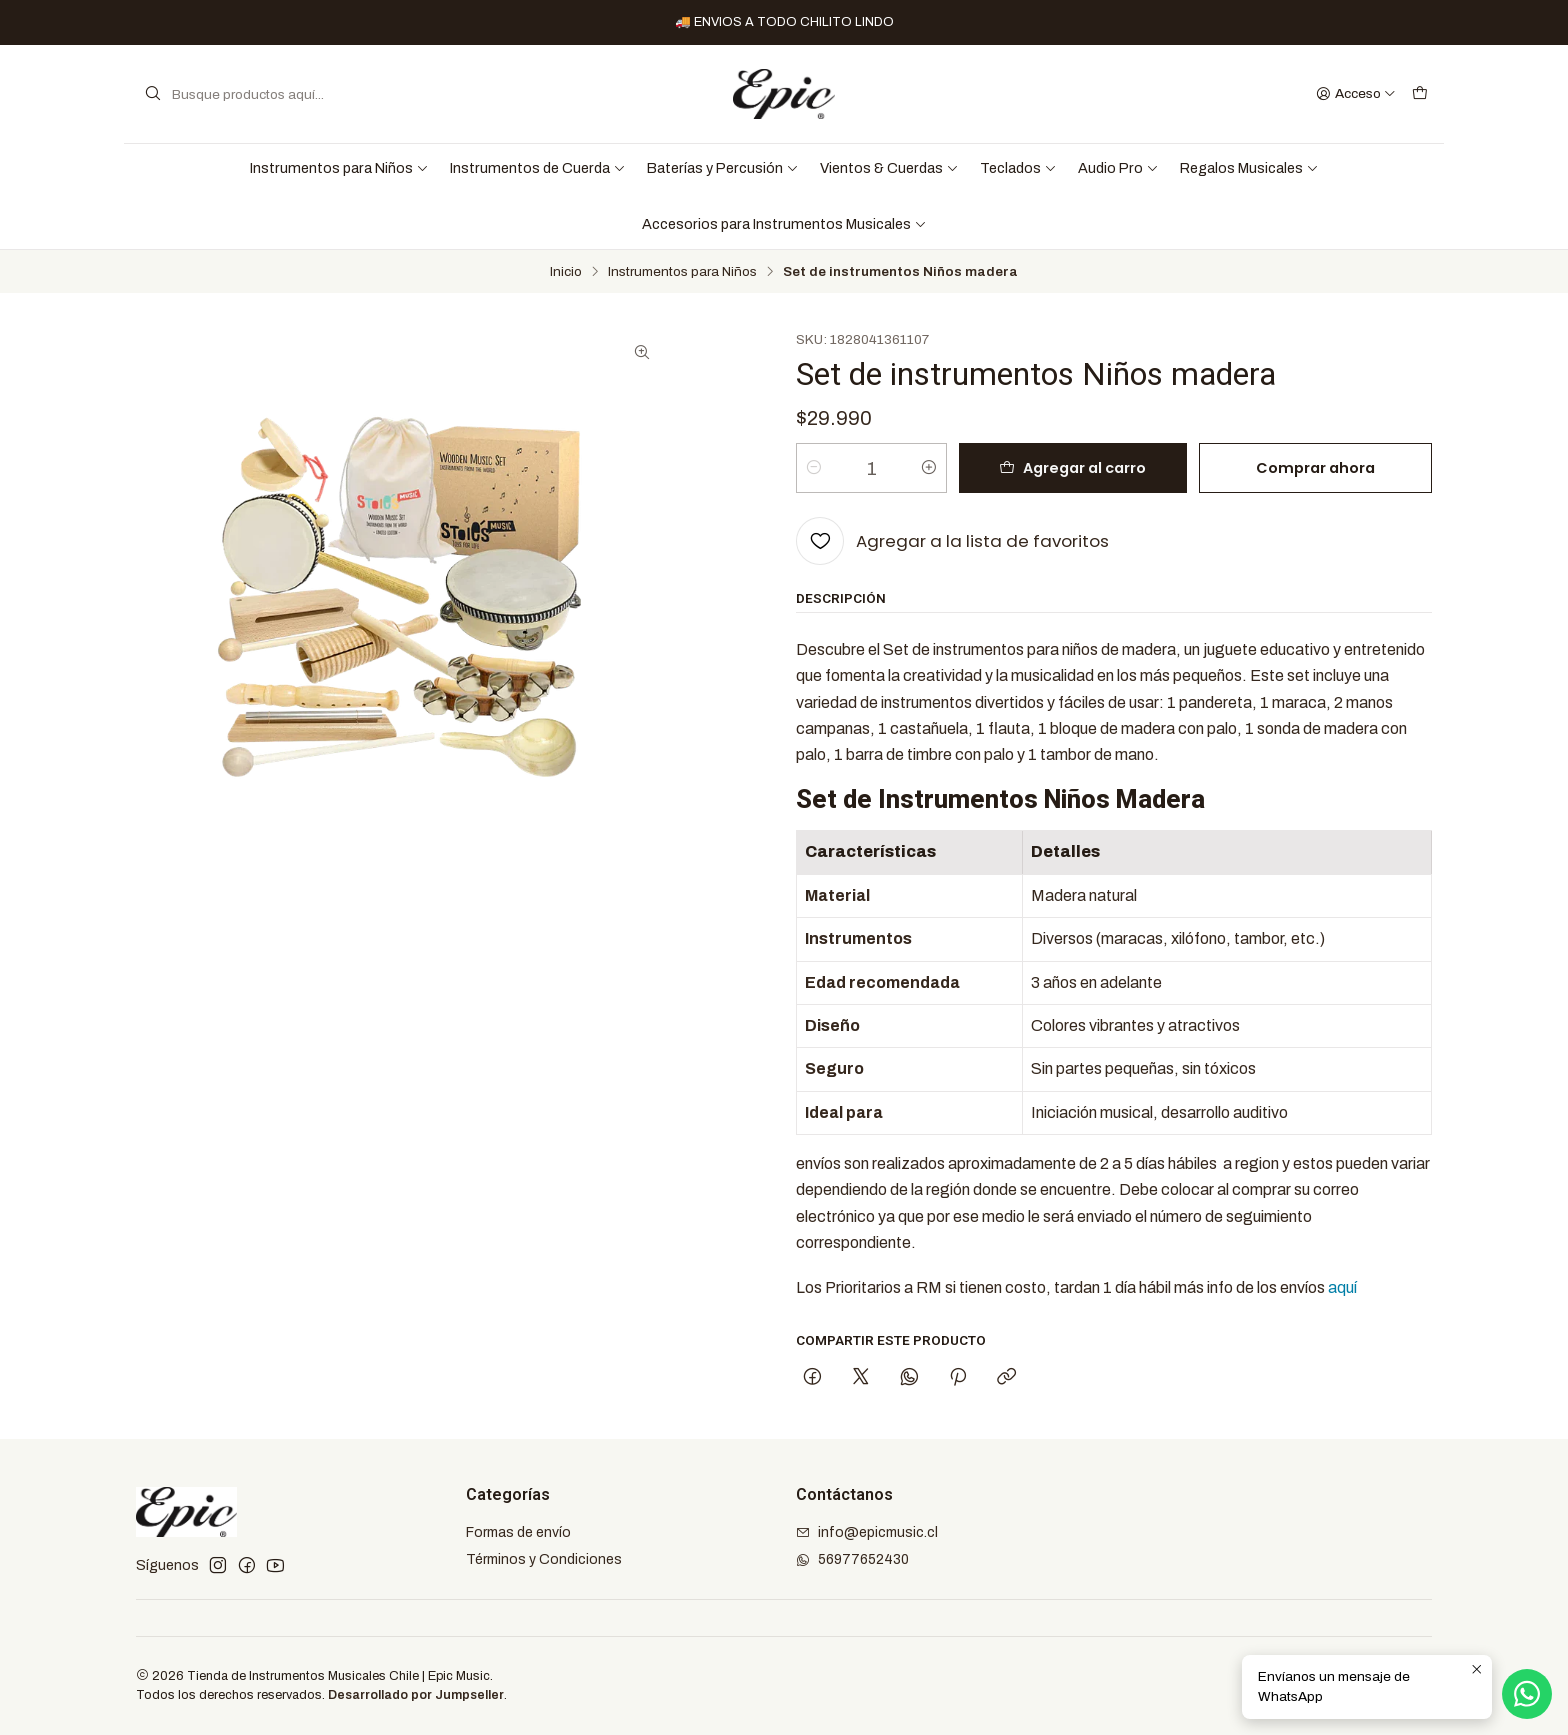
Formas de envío (518, 1532)
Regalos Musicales (1249, 168)
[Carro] (1420, 94)
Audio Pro (1118, 168)
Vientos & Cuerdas (889, 168)
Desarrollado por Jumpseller (416, 1695)
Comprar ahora (1315, 468)
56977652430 (852, 1559)
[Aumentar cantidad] (929, 468)
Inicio (566, 272)
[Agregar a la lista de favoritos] (952, 541)
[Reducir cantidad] (814, 468)
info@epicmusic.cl (867, 1532)
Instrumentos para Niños (339, 168)
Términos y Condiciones (544, 1559)
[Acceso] (1356, 94)
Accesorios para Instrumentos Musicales (784, 224)
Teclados (1018, 168)
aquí (1342, 1287)
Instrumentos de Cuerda (538, 168)
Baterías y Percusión (723, 168)
